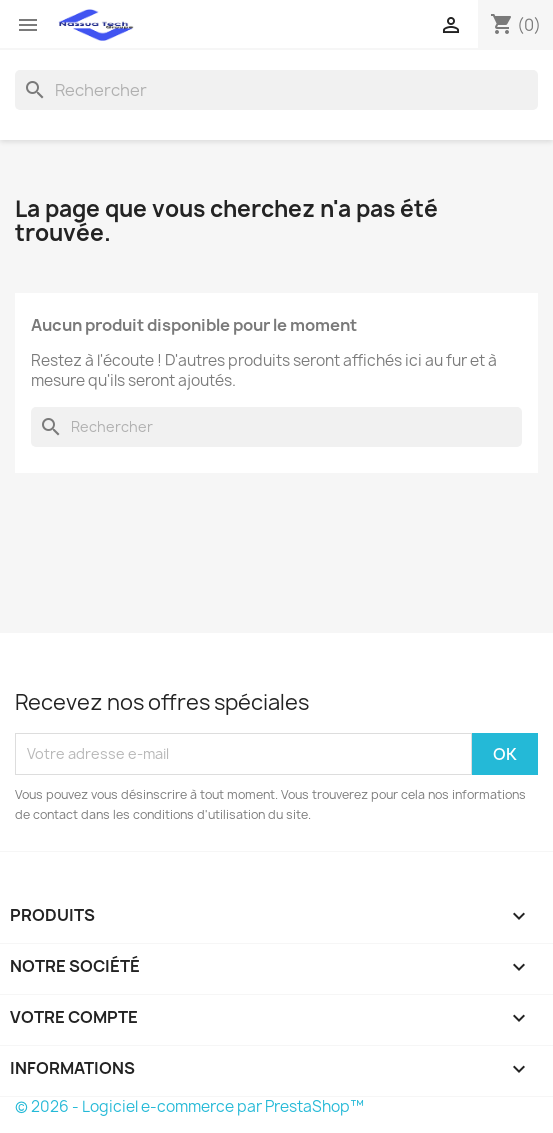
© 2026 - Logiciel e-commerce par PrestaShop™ (189, 1106)
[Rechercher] (276, 90)
